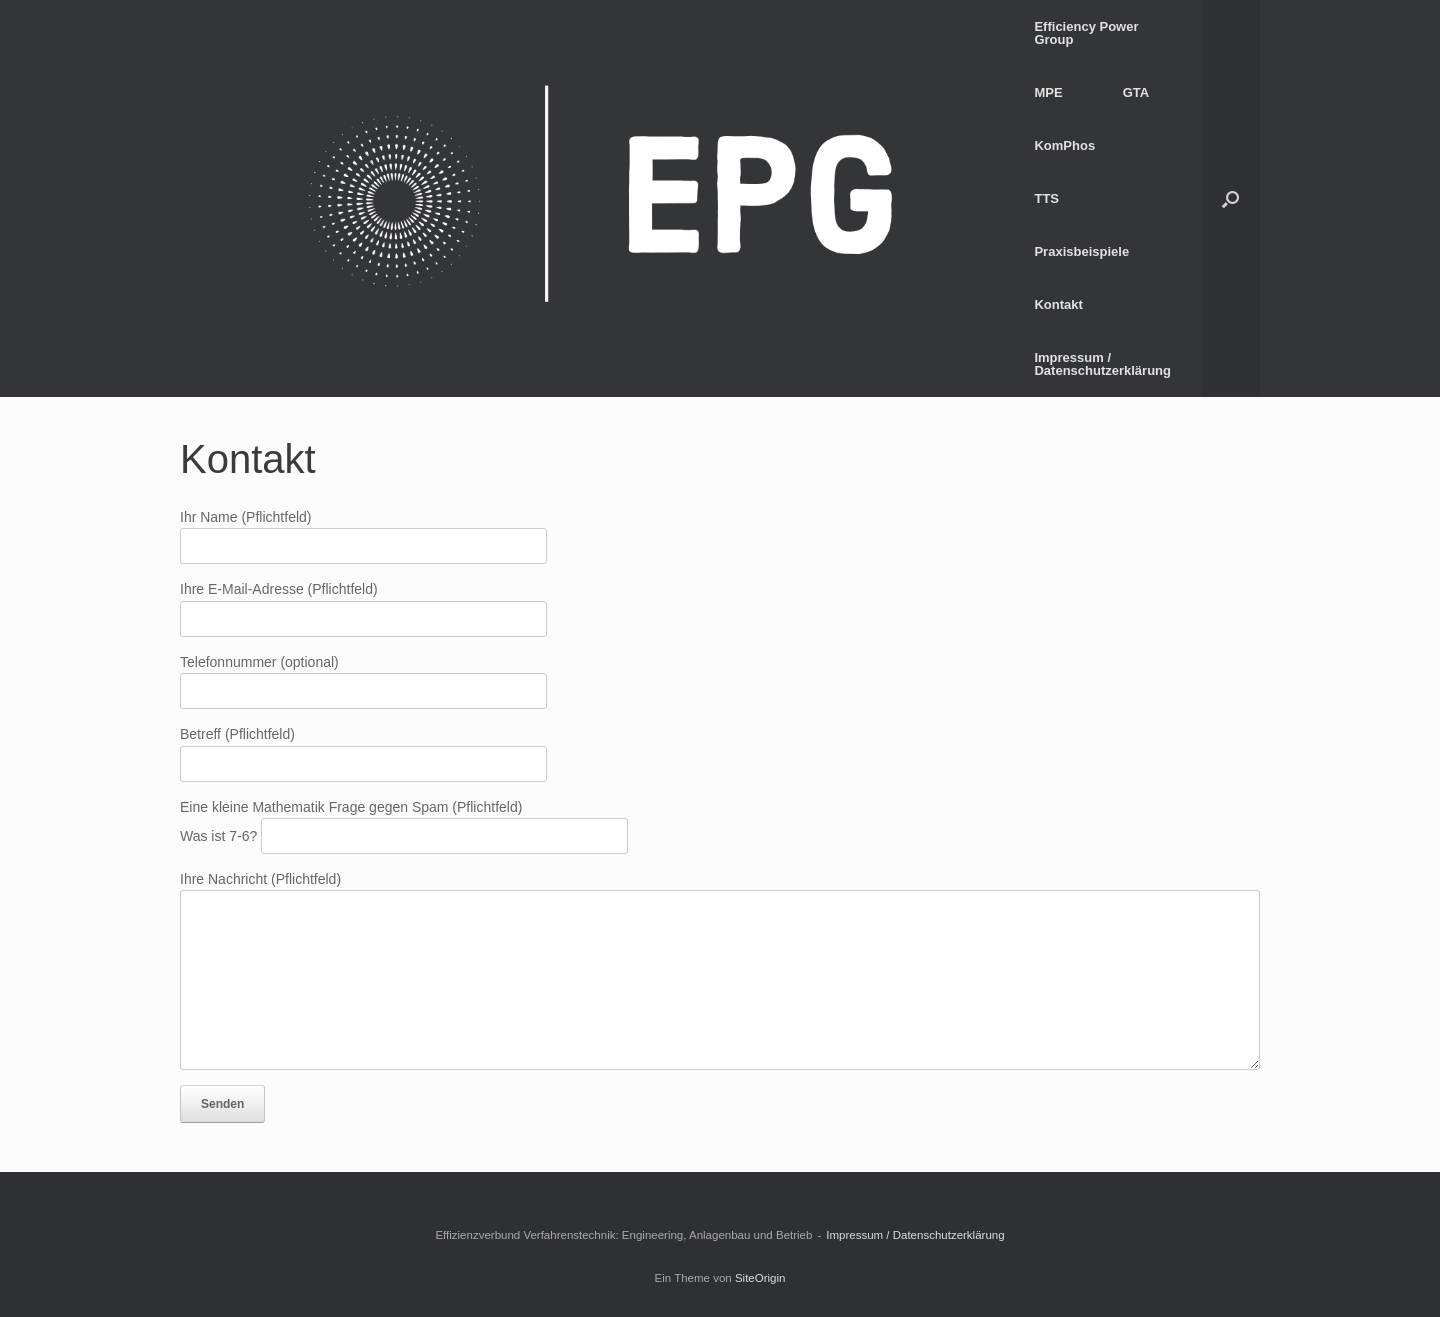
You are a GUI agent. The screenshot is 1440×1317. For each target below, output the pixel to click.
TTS (1046, 198)
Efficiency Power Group (1086, 33)
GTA (1136, 92)
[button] (1230, 198)
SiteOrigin (760, 1278)
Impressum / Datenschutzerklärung (1102, 364)
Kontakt (1058, 304)
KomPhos (1064, 145)
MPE (1048, 92)
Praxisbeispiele (1081, 251)
